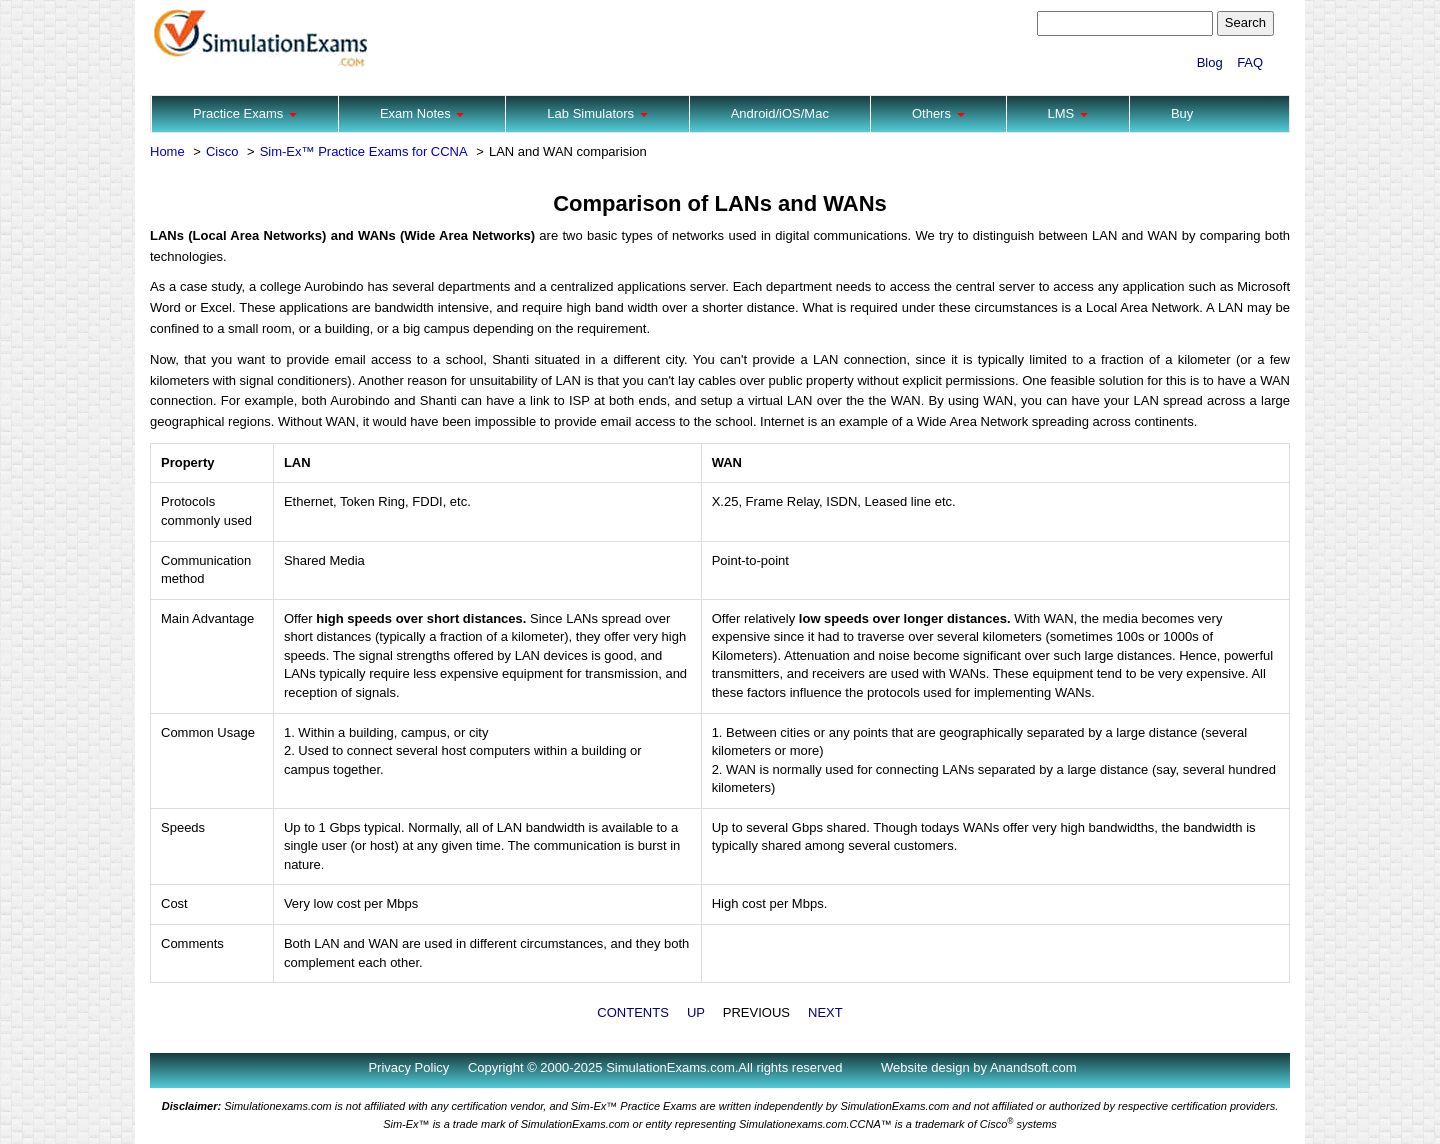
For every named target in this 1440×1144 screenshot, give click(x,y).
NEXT (825, 1012)
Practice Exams (245, 113)
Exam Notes (422, 113)
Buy (1182, 113)
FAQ (1250, 62)
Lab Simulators (597, 113)
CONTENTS (633, 1012)
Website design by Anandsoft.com (979, 1067)
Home (167, 151)
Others (938, 113)
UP (696, 1012)
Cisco (222, 151)
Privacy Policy (408, 1067)
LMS (1068, 113)
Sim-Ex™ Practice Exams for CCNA (364, 151)
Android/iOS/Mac (780, 113)
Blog (1210, 62)
